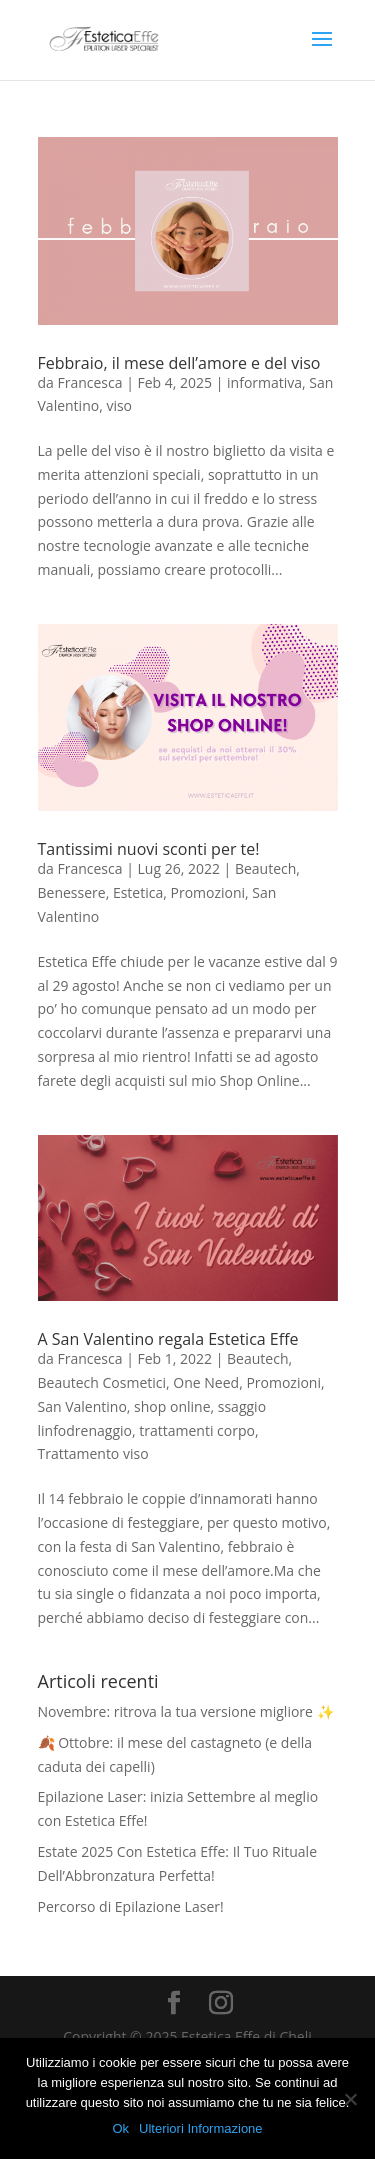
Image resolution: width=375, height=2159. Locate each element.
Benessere (72, 892)
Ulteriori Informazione (201, 2128)
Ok (120, 2128)
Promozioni (207, 892)
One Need (206, 1382)
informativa (264, 382)
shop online (172, 1406)
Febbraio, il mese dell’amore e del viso (179, 363)
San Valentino (82, 1406)
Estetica (138, 892)
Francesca (89, 382)
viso (119, 405)
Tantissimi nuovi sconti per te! (149, 849)
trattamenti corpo (197, 1430)
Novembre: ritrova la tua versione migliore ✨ (186, 1711)
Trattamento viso (93, 1453)
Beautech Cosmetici (102, 1382)
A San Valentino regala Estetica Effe (168, 1339)
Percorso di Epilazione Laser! (131, 1906)
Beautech (265, 868)
